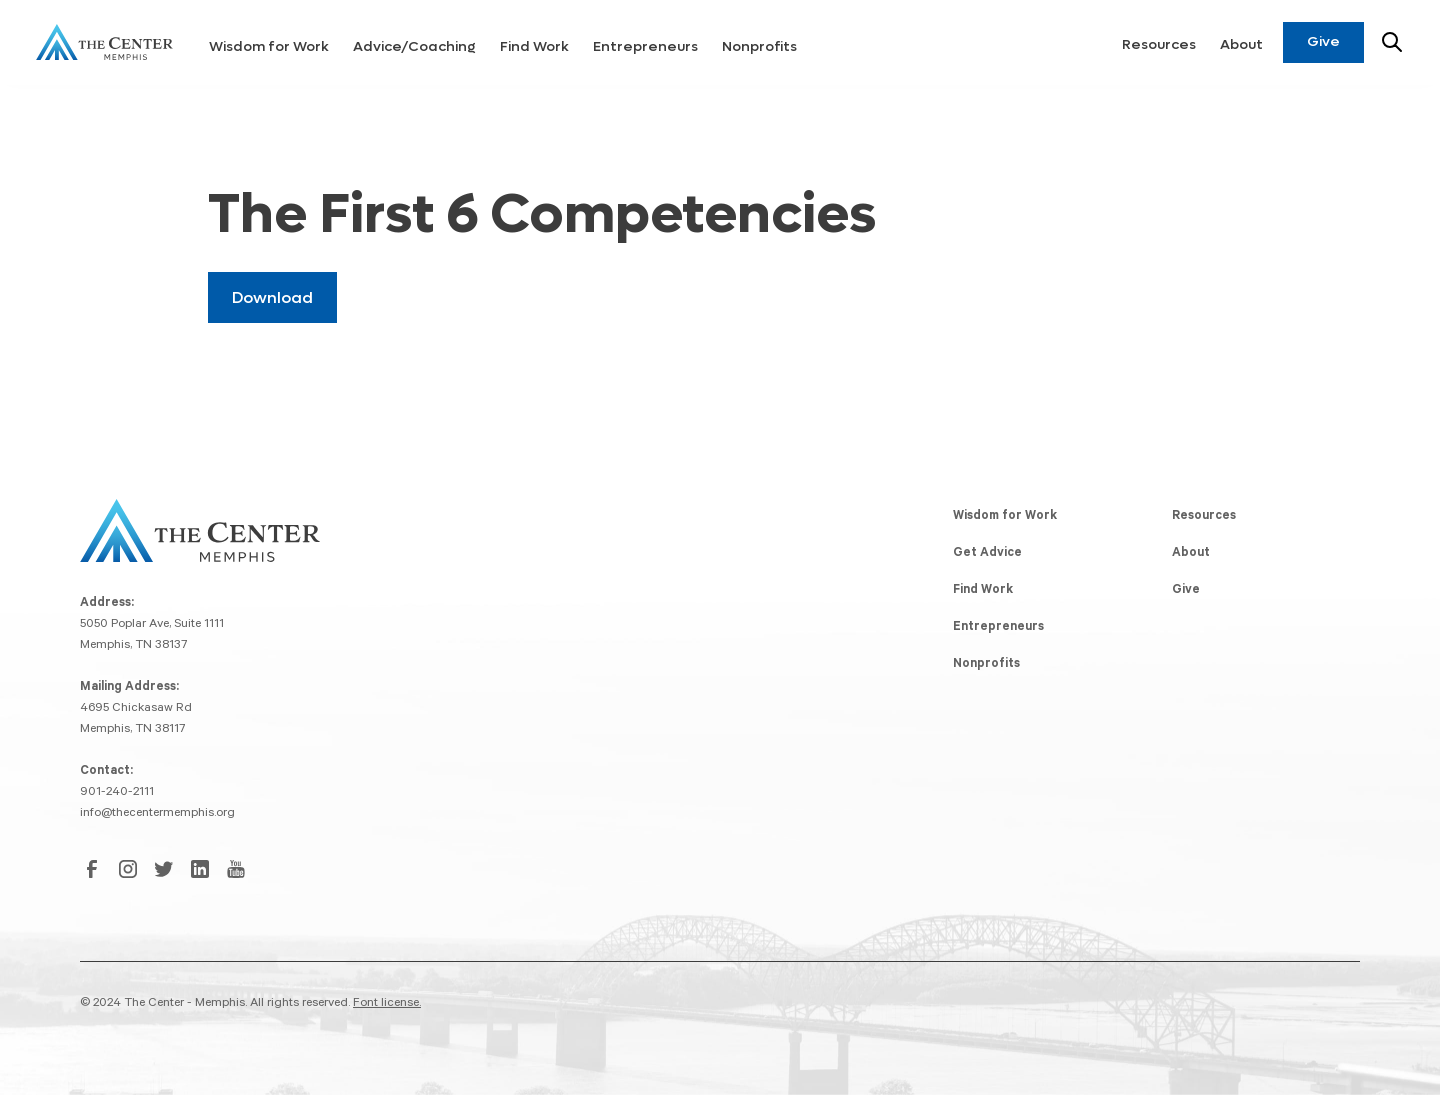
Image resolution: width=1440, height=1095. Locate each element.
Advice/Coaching (414, 46)
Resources (1159, 44)
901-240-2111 (117, 793)
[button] (269, 42)
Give (1323, 41)
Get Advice (987, 554)
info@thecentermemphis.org (157, 814)
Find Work (534, 46)
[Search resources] (1392, 42)
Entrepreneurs (645, 46)
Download (272, 297)
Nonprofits (759, 46)
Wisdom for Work (269, 46)
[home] (104, 42)
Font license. (387, 1004)
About (1241, 44)
